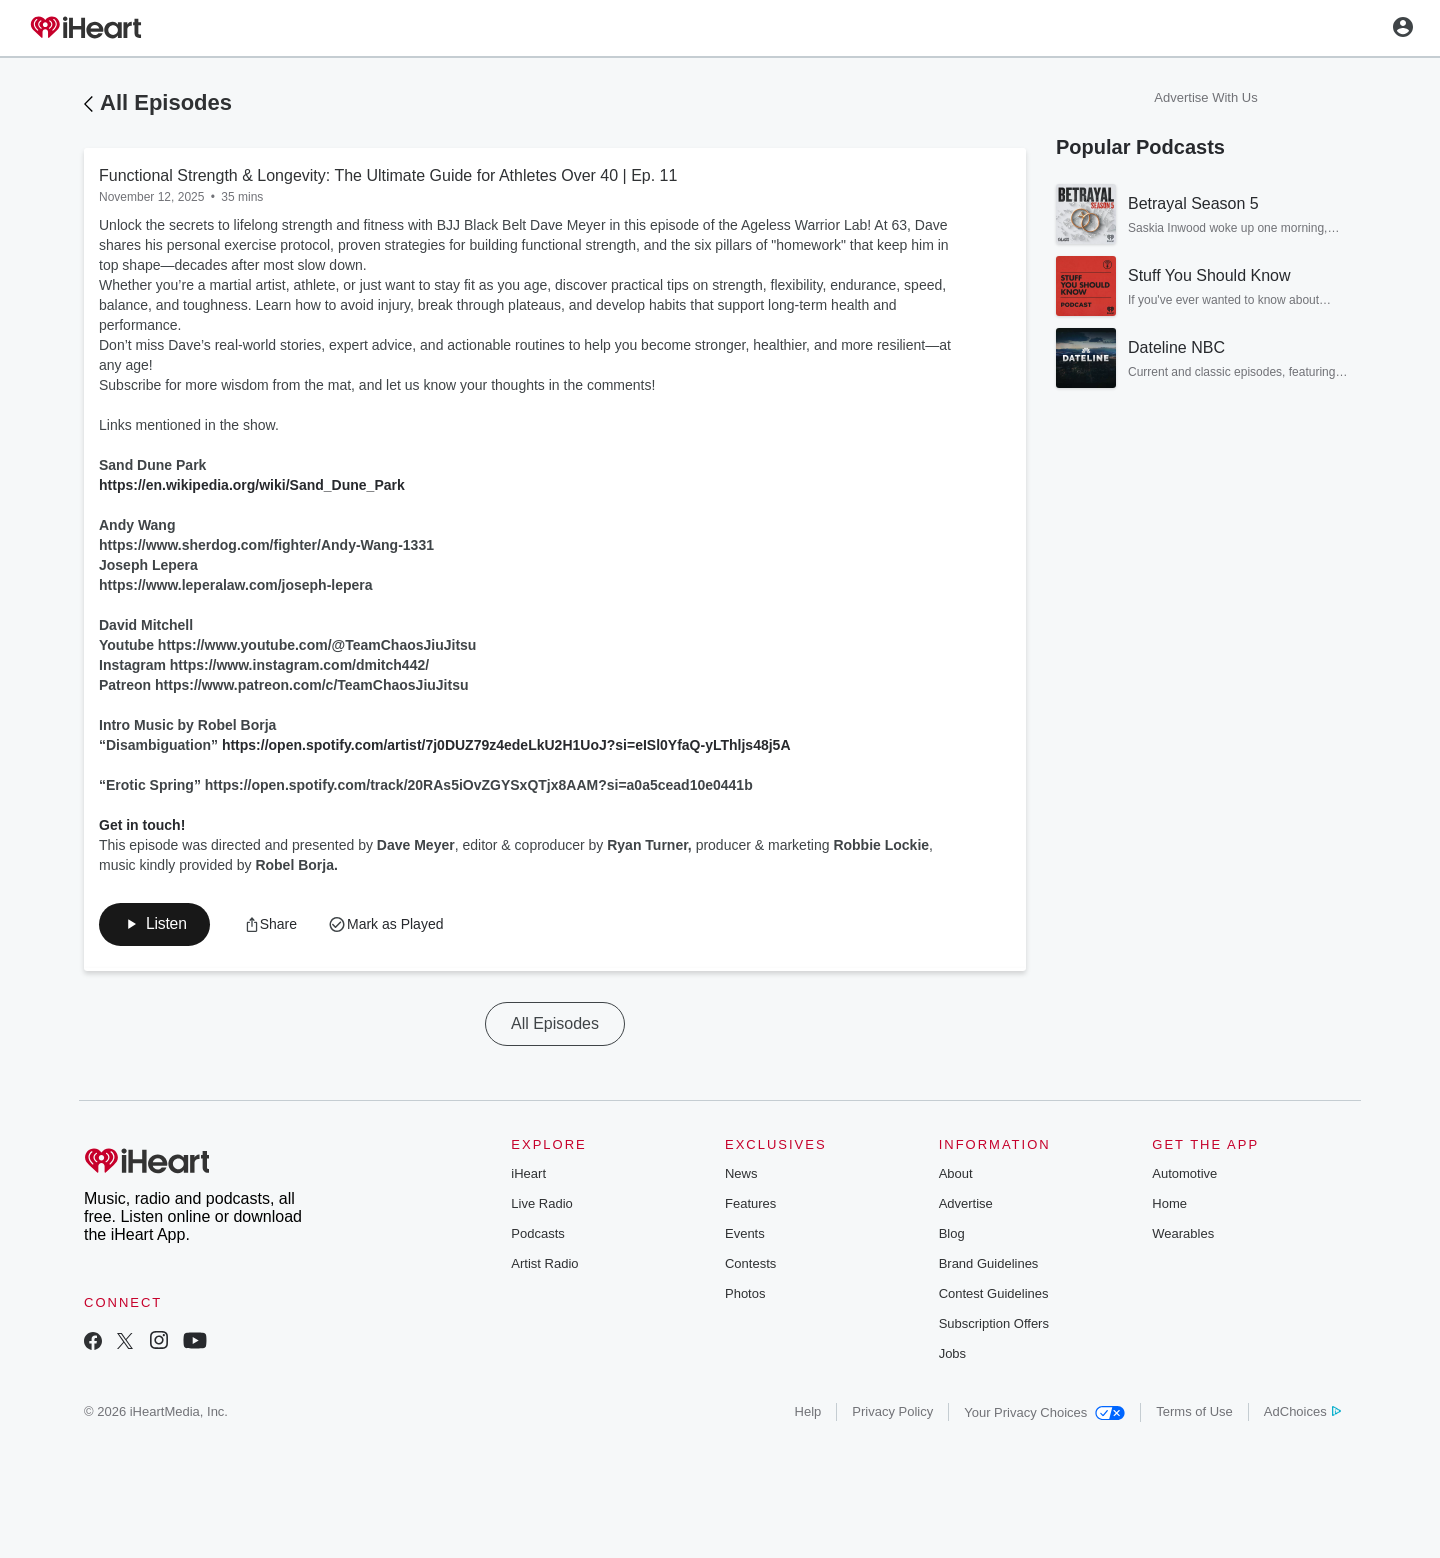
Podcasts (537, 1235)
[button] (273, 925)
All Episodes (166, 102)
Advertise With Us (1205, 97)
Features (750, 1205)
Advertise (966, 1205)
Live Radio (541, 1205)
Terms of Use (1194, 1413)
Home (1169, 1205)
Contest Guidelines (994, 1295)
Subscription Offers (994, 1325)
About (956, 1175)
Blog (952, 1235)
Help (808, 1413)
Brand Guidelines (989, 1265)
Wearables (1183, 1235)
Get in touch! (142, 825)
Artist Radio (544, 1265)
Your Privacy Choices (1044, 1414)
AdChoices (1302, 1413)
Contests (750, 1265)
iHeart (528, 1175)
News (741, 1175)
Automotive (1184, 1175)
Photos (745, 1295)
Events (745, 1235)
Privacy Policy (892, 1413)
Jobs (952, 1355)
